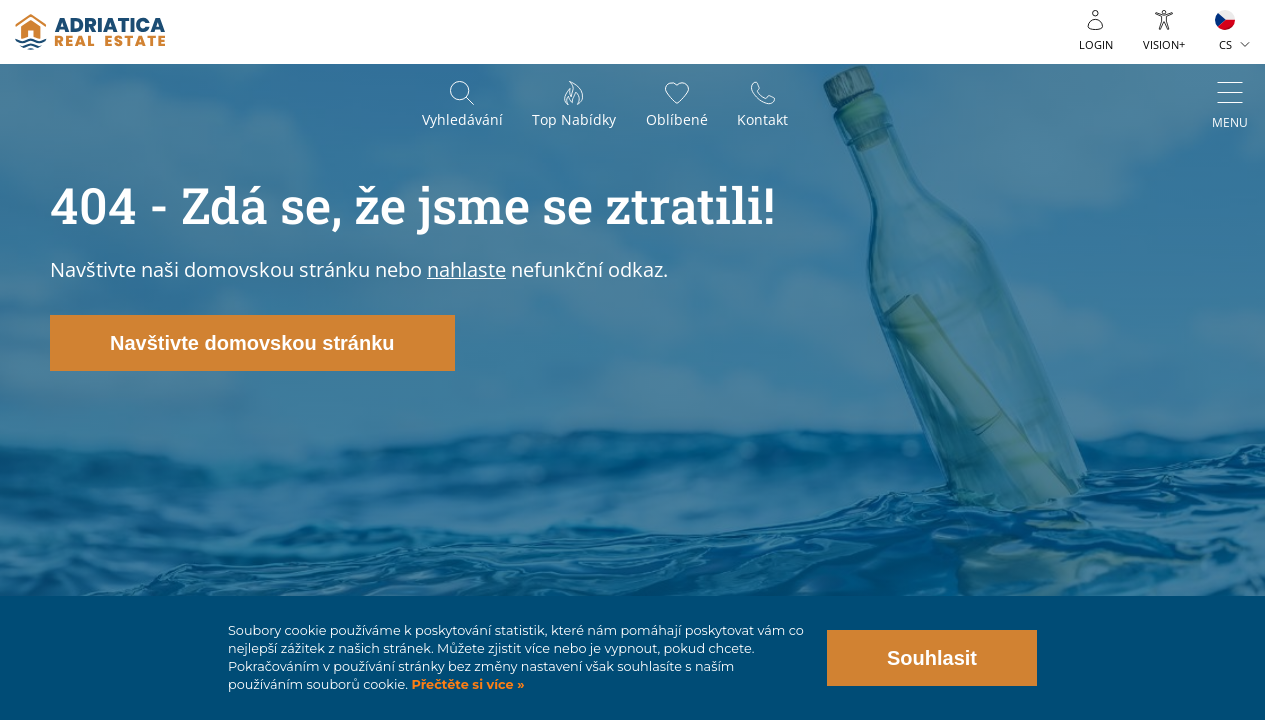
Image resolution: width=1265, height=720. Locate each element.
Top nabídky (574, 120)
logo (90, 32)
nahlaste (466, 269)
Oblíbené (677, 120)
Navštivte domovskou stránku (252, 343)
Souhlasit (932, 658)
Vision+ (1164, 44)
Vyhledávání (461, 120)
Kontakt (763, 120)
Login (1096, 44)
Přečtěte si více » (466, 684)
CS (1225, 44)
